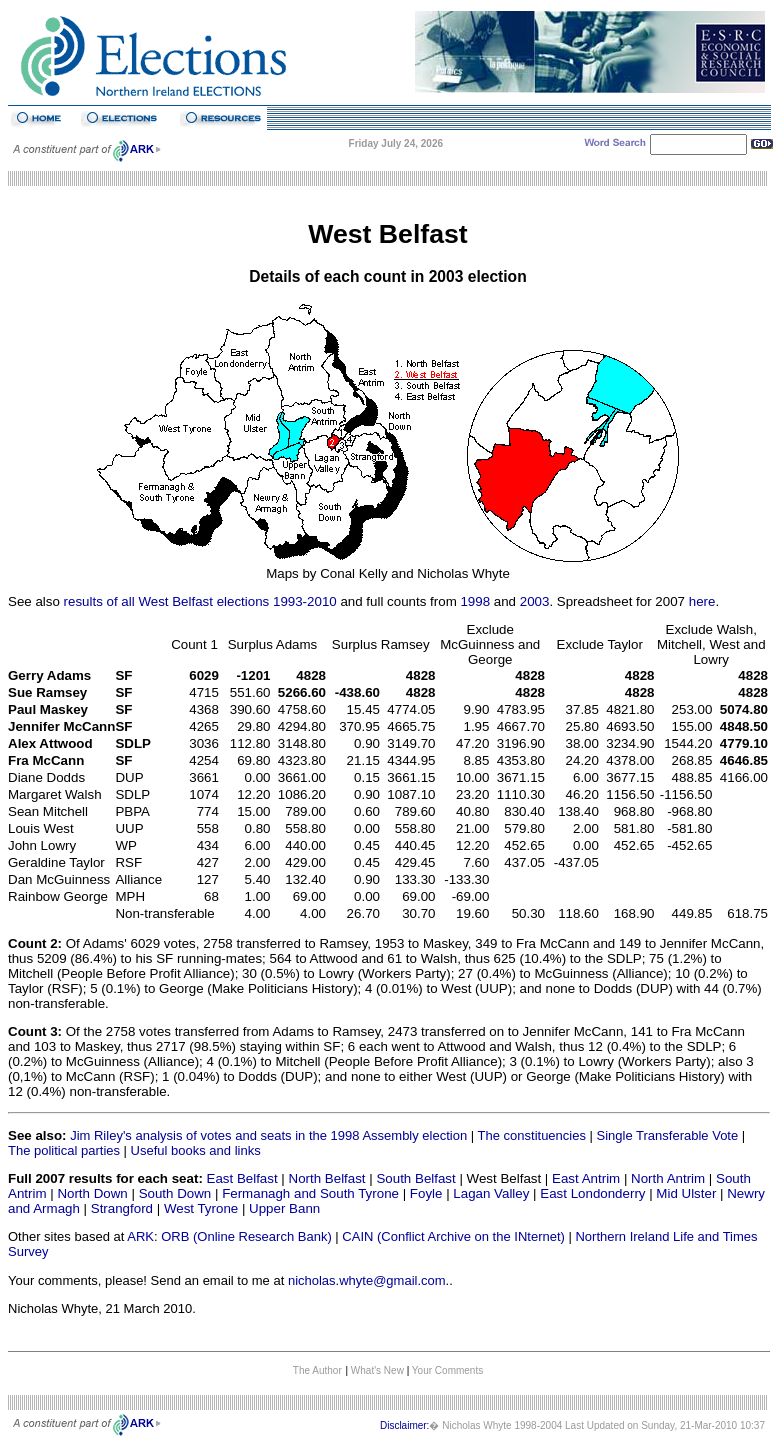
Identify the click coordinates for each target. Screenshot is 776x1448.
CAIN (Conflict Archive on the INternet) (453, 1236)
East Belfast (242, 1178)
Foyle (426, 1193)
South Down (175, 1193)
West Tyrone (201, 1208)
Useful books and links (196, 1150)
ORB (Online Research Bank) (246, 1236)
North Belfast (327, 1178)
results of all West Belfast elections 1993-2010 (200, 601)
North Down (92, 1193)
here (702, 601)
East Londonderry (592, 1193)
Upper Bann (284, 1208)
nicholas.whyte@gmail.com (367, 1280)
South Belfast (415, 1178)
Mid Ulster (686, 1193)
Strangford (122, 1208)
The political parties (64, 1150)
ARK (140, 1236)
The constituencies (532, 1135)
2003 (535, 601)
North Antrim (668, 1178)
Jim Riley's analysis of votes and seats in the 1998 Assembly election (268, 1135)
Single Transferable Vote (668, 1135)
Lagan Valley (491, 1193)
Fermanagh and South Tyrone (310, 1193)
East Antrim (586, 1178)
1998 (475, 601)
